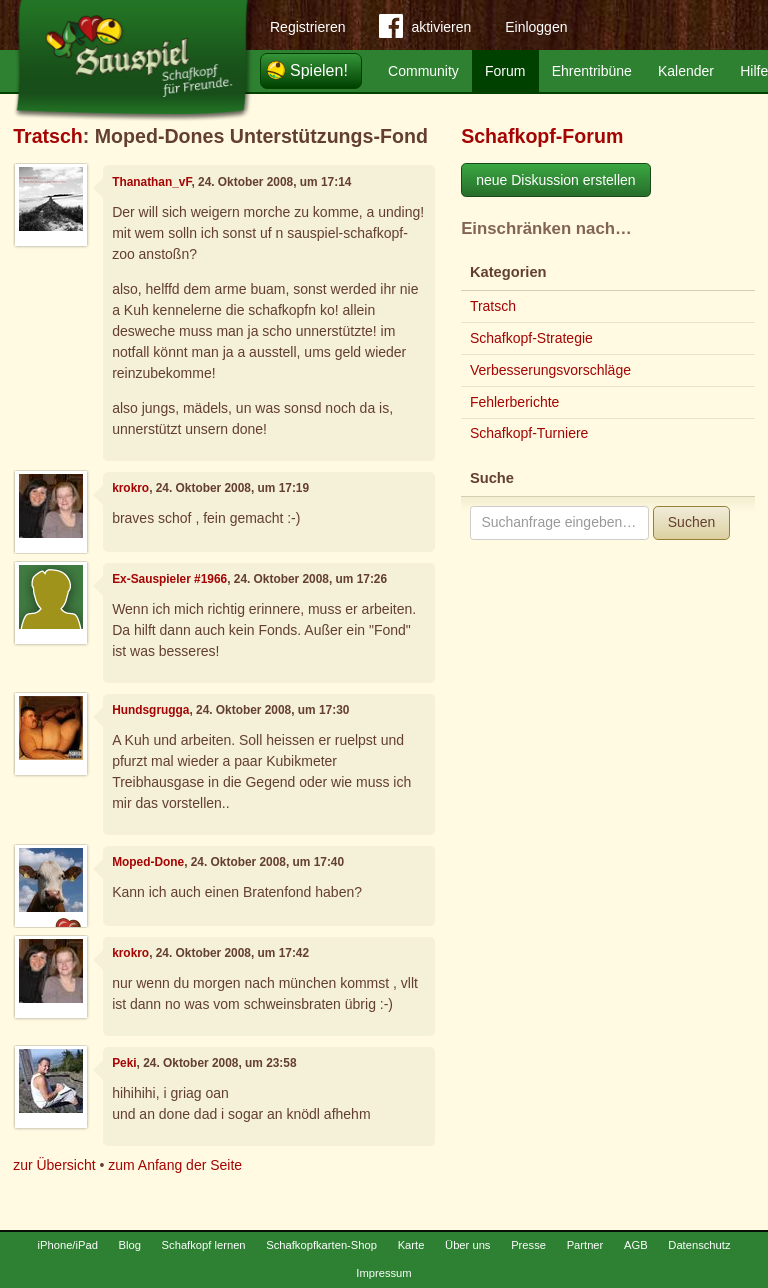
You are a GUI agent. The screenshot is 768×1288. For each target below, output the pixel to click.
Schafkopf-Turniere (529, 433)
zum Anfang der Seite (175, 1165)
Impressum (383, 1273)
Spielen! (319, 70)
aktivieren (425, 30)
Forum (505, 71)
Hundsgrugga (150, 710)
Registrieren (307, 27)
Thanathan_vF (151, 182)
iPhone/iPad (68, 1245)
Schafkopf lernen (204, 1245)
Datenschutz (699, 1245)
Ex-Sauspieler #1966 (169, 579)
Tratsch (48, 136)
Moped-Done (148, 862)
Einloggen (536, 27)
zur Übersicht (54, 1165)
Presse (528, 1245)
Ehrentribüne (592, 71)
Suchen (691, 522)
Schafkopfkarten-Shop (321, 1245)
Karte (411, 1245)
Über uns (467, 1245)
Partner (585, 1245)
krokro (130, 488)
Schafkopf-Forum (542, 136)
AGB (636, 1245)
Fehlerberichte (515, 402)
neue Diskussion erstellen (556, 180)
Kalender (686, 71)
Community (423, 71)
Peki (124, 1063)
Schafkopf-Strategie (531, 338)
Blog (130, 1245)
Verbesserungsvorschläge (550, 370)
